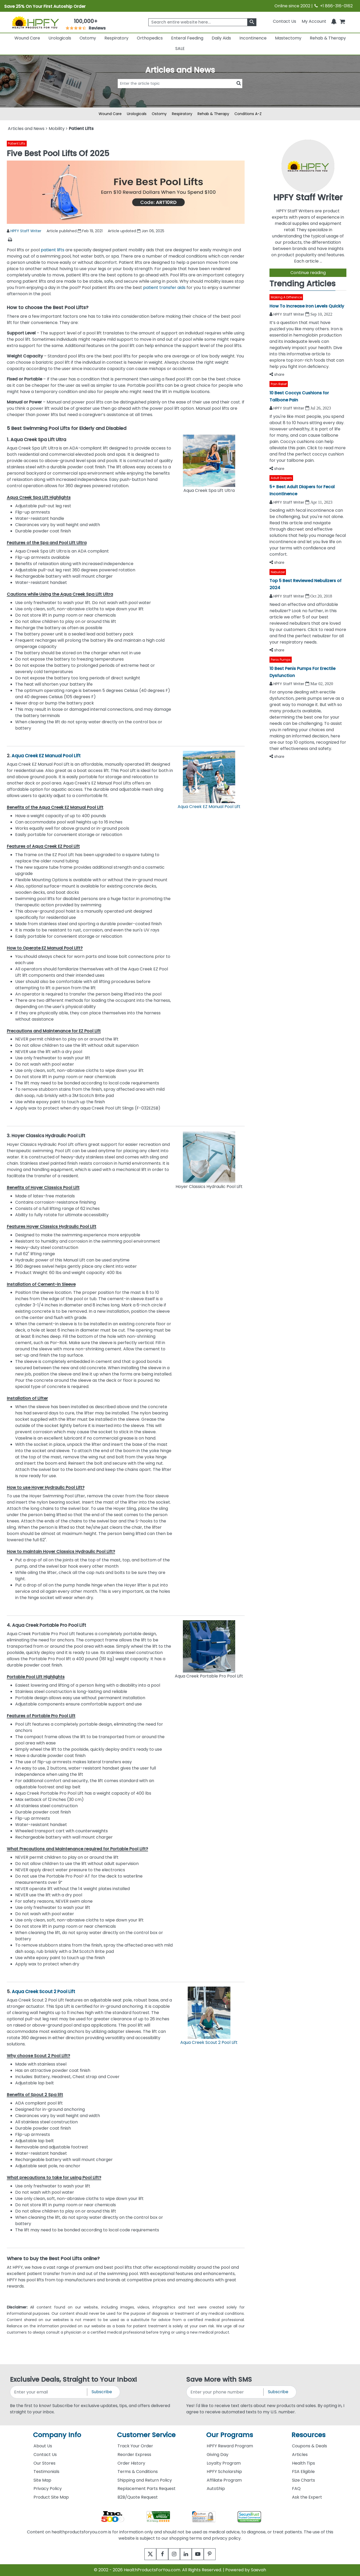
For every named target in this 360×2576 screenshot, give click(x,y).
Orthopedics (150, 38)
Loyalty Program (224, 2463)
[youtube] (201, 2554)
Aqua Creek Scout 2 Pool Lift (43, 1991)
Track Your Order (135, 2446)
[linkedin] (187, 2554)
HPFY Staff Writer (25, 231)
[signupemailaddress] (49, 2392)
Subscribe (102, 2392)
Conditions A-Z (248, 113)
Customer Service (146, 2434)
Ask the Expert (307, 2497)
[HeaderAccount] (314, 21)
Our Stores (44, 2463)
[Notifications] (334, 21)
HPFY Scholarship (224, 2472)
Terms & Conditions (137, 2472)
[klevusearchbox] (251, 22)
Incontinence (253, 38)
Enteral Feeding (187, 38)
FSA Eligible (303, 2472)
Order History (131, 2463)
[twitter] (144, 2554)
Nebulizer (278, 572)
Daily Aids (221, 38)
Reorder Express (134, 2455)
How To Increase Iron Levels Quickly (306, 306)
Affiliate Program (224, 2480)
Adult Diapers (281, 478)
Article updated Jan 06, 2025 (136, 231)
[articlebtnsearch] (180, 91)
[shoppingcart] (342, 21)
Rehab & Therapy (328, 38)
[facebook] (158, 2554)
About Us (42, 2446)
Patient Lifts (16, 143)
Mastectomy (288, 38)
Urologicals (59, 38)
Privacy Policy (47, 2489)
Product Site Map (51, 2497)
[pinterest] (216, 2554)
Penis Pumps (281, 659)
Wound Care (27, 38)
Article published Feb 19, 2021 (75, 231)
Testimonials (46, 2472)
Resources (308, 2434)
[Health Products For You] (35, 22)
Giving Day (217, 2455)
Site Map (42, 2480)
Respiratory (116, 38)
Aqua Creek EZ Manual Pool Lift (46, 756)
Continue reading (308, 273)
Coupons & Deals (309, 2446)
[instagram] (173, 2554)
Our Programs (229, 2434)
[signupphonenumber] (225, 2392)
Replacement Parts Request (146, 2489)
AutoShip (216, 2489)
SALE (180, 49)
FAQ (296, 2489)
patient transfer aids (164, 288)
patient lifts (52, 250)
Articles (300, 2455)
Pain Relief (279, 384)
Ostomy (88, 38)
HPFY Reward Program (230, 2446)
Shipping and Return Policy (144, 2480)
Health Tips (303, 2463)
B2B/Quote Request (137, 2497)
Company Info (57, 2434)
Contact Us (284, 21)
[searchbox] (202, 22)
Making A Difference (286, 297)
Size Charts (303, 2480)
